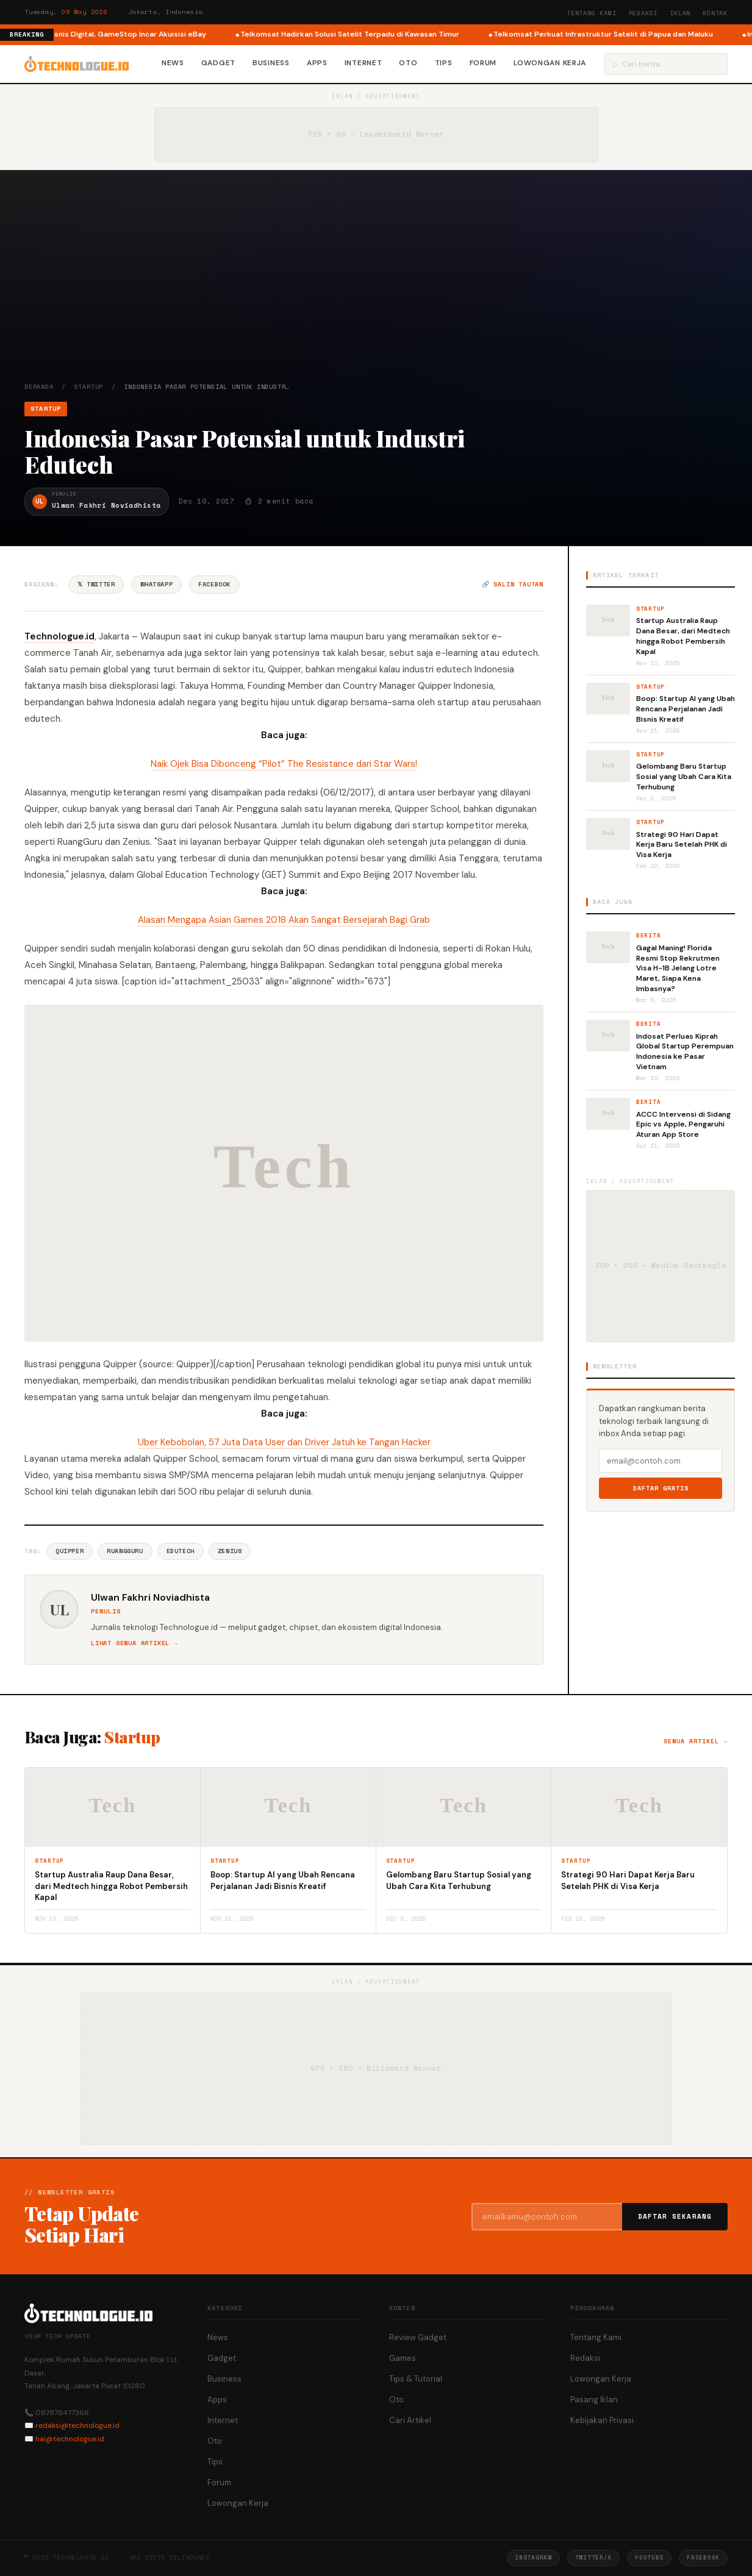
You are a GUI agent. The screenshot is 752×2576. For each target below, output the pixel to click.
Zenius (230, 1551)
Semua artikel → (696, 1741)
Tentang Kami (592, 13)
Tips (444, 63)
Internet (363, 63)
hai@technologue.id (69, 2439)
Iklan (680, 13)
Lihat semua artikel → (134, 1643)
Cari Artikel (410, 2420)
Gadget (218, 63)
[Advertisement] (376, 290)
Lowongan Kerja (550, 63)
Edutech (181, 1551)
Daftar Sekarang (675, 2216)
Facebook (214, 584)
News (173, 63)
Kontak (715, 13)
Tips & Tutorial (415, 2379)
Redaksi (643, 13)
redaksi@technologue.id (77, 2425)
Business (271, 63)
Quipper (70, 1551)
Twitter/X (593, 2557)
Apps (317, 63)
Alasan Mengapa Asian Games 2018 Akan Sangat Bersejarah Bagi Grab (284, 920)
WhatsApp (156, 584)
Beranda (39, 386)
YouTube (649, 2557)
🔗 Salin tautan (512, 584)
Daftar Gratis (661, 1488)
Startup (89, 386)
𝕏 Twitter (96, 584)
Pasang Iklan (594, 2399)
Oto (408, 63)
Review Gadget (417, 2337)
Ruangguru (125, 1551)
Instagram (533, 2557)
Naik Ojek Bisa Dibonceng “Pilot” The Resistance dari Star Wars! (284, 764)
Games (402, 2358)
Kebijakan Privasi (602, 2420)
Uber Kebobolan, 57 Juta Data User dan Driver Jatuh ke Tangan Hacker (284, 1442)
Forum (483, 63)
